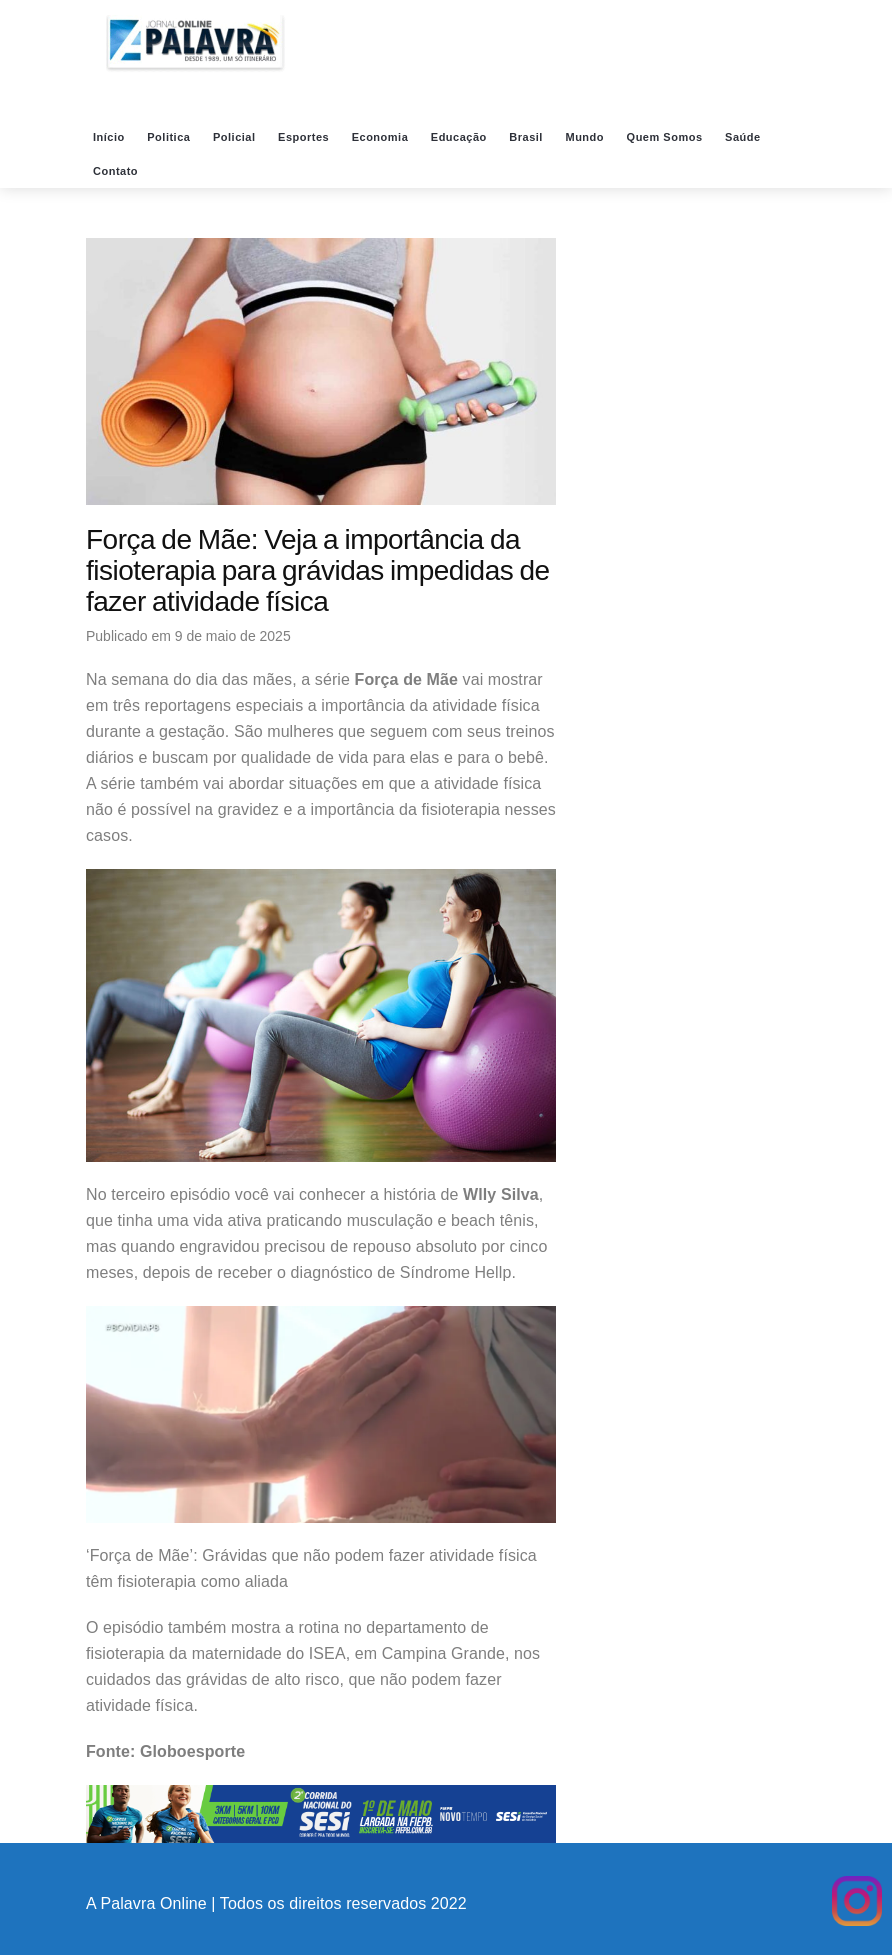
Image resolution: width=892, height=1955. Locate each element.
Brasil (527, 137)
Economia (382, 137)
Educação (461, 137)
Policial (236, 137)
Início (110, 137)
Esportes (305, 137)
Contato (117, 171)
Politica (170, 137)
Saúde (744, 137)
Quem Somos (666, 137)
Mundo (586, 137)
